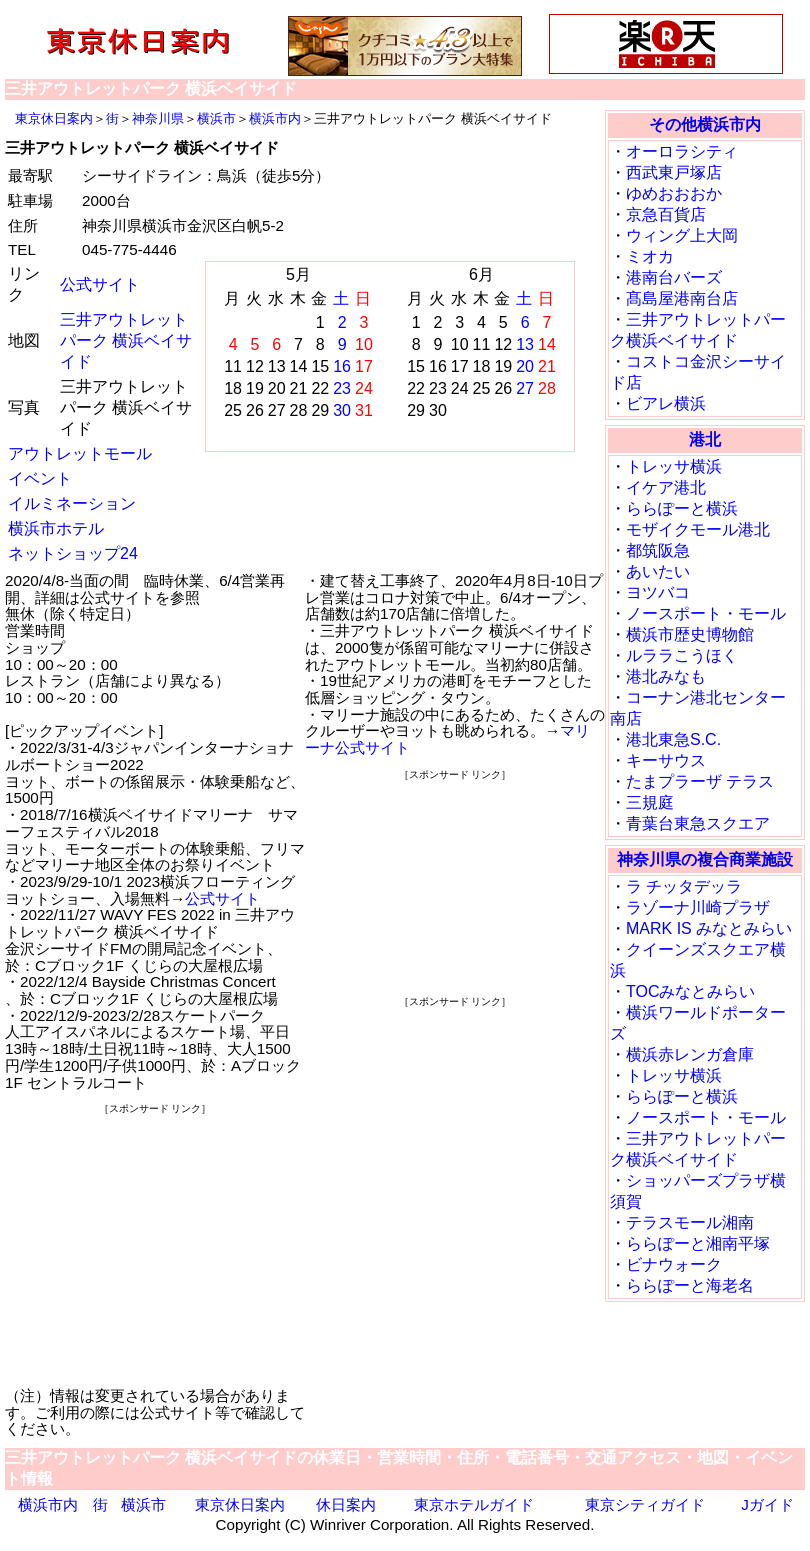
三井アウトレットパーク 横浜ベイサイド (126, 340)
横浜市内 (275, 118)
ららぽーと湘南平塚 (698, 1243)
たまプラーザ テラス (700, 781)
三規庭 (650, 802)
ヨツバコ (658, 592)
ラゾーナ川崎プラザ (698, 907)
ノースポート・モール (706, 613)
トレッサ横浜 (674, 466)
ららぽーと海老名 (690, 1285)
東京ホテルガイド (474, 1504)
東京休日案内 (54, 118)
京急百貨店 (666, 214)
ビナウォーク (674, 1264)
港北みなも (666, 676)
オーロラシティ (682, 151)
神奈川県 (158, 118)
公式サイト (100, 284)
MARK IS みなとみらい (709, 928)
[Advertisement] (155, 1243)
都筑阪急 (658, 550)
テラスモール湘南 (690, 1222)
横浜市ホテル (56, 528)
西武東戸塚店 (674, 172)
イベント (40, 478)
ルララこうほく (682, 655)
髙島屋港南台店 (682, 298)
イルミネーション (72, 503)
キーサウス (666, 760)
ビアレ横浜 (666, 403)
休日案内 (346, 1504)
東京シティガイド (645, 1504)
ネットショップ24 (73, 553)
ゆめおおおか (674, 193)
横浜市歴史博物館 (690, 634)
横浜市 (216, 118)
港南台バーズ (674, 277)
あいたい (658, 571)
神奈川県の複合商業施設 (705, 859)
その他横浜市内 (705, 124)
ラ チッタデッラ (684, 886)
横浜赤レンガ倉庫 (690, 1054)
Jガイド (767, 1504)
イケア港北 (666, 487)
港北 (705, 439)
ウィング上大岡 (682, 235)
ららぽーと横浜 (682, 508)
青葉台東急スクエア (698, 823)
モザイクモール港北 (698, 529)
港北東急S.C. (673, 739)
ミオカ (650, 256)
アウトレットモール (80, 453)
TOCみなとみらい (690, 991)
